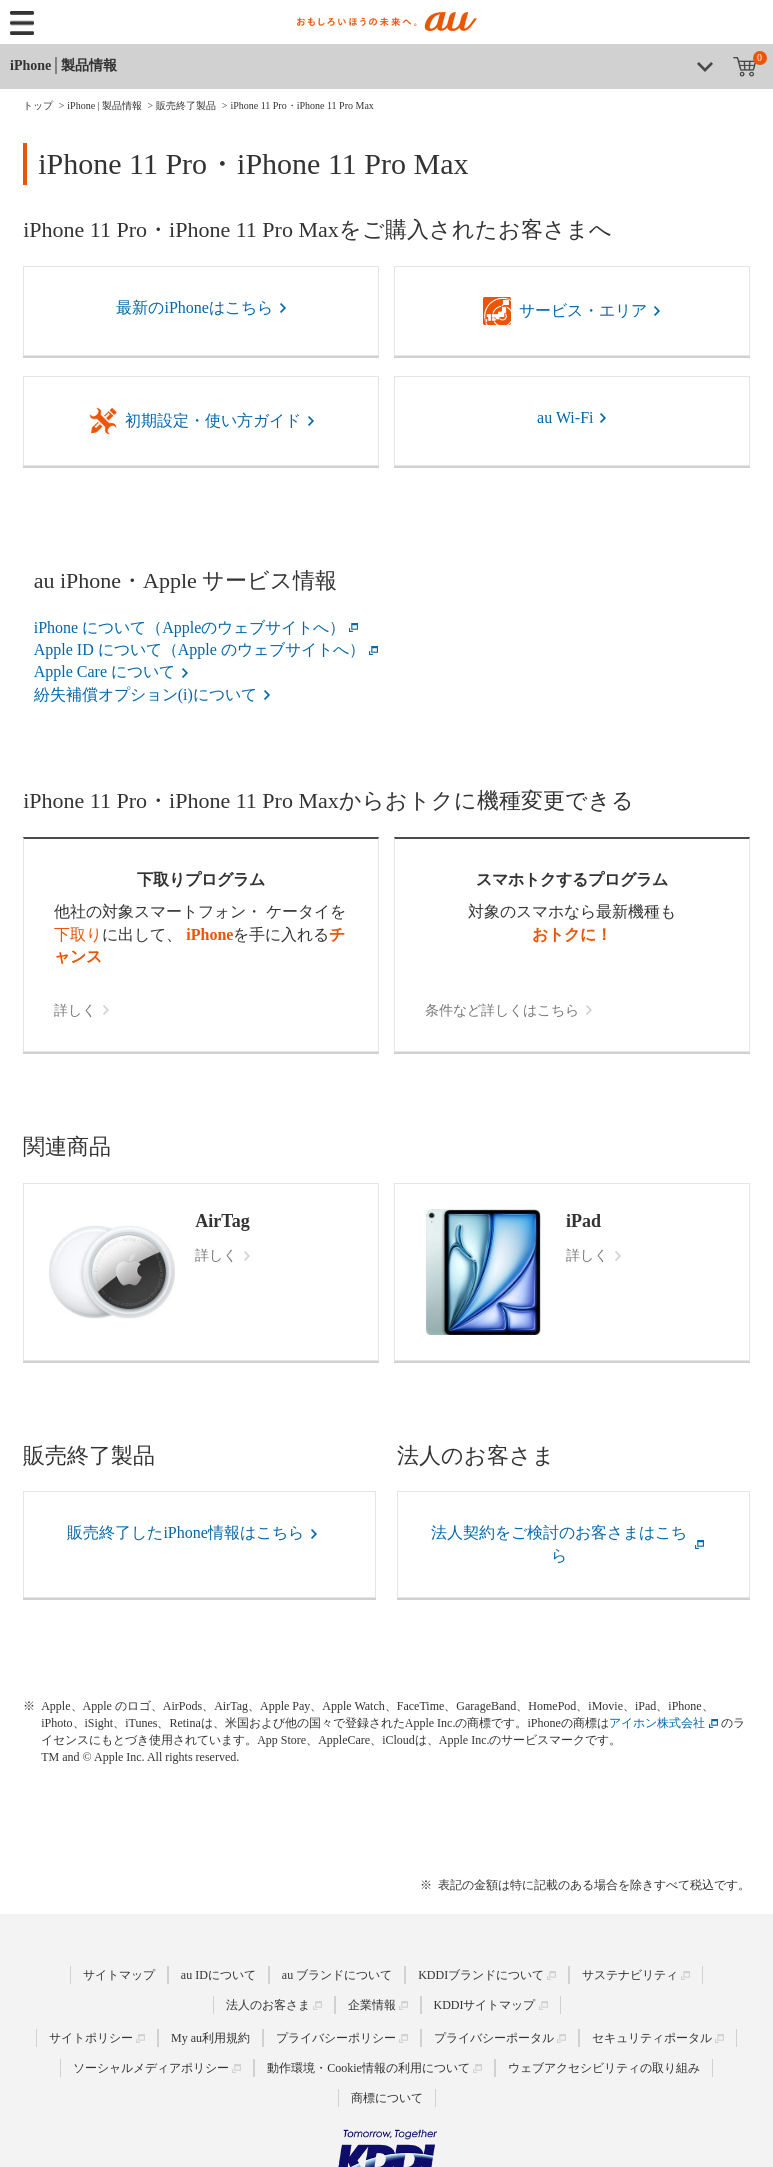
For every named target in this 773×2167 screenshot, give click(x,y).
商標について (387, 2098)
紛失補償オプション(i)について (145, 694)
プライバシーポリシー (336, 2038)
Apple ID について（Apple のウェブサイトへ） (199, 649)
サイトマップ (119, 1975)
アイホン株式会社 (657, 1723)
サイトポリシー (91, 2038)
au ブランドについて (337, 1975)
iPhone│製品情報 (63, 65)
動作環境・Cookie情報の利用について (368, 2068)
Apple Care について (104, 671)
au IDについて (218, 1975)
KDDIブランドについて (481, 1975)
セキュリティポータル (652, 2038)
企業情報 (372, 2005)
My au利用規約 (210, 2038)
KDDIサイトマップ (485, 2005)
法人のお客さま (268, 2005)
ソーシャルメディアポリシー (151, 2068)
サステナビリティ (630, 1975)
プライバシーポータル (494, 2038)
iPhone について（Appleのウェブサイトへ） (190, 627)
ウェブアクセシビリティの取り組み (604, 2068)
